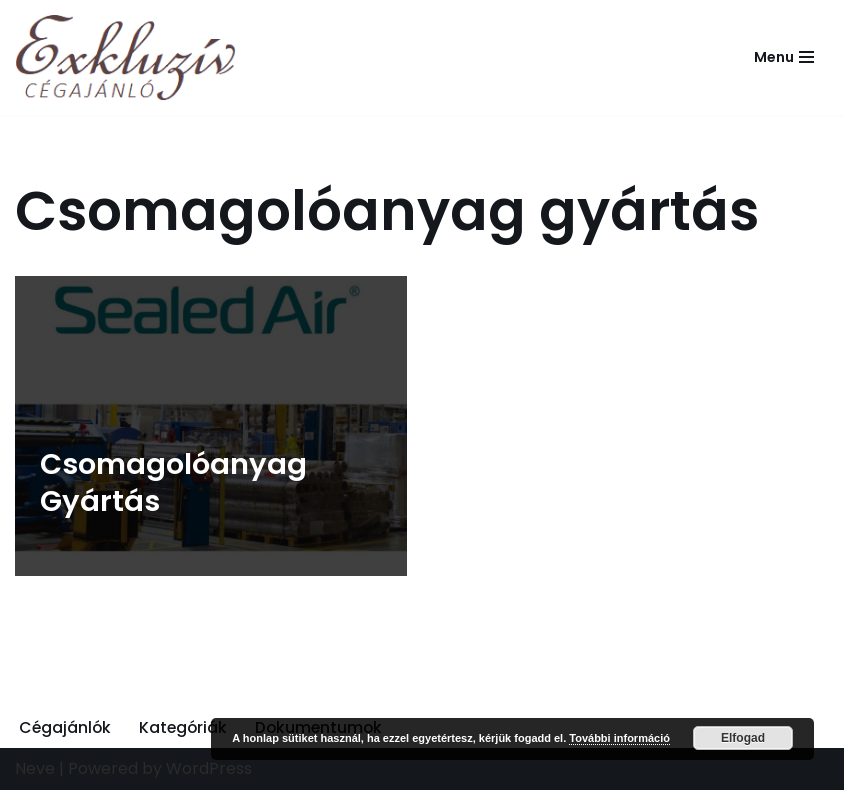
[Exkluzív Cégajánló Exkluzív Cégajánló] (130, 57)
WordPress (209, 769)
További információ (619, 738)
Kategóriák (186, 727)
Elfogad (743, 738)
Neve (35, 769)
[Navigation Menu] (784, 57)
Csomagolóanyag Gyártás (173, 483)
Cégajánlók (66, 727)
